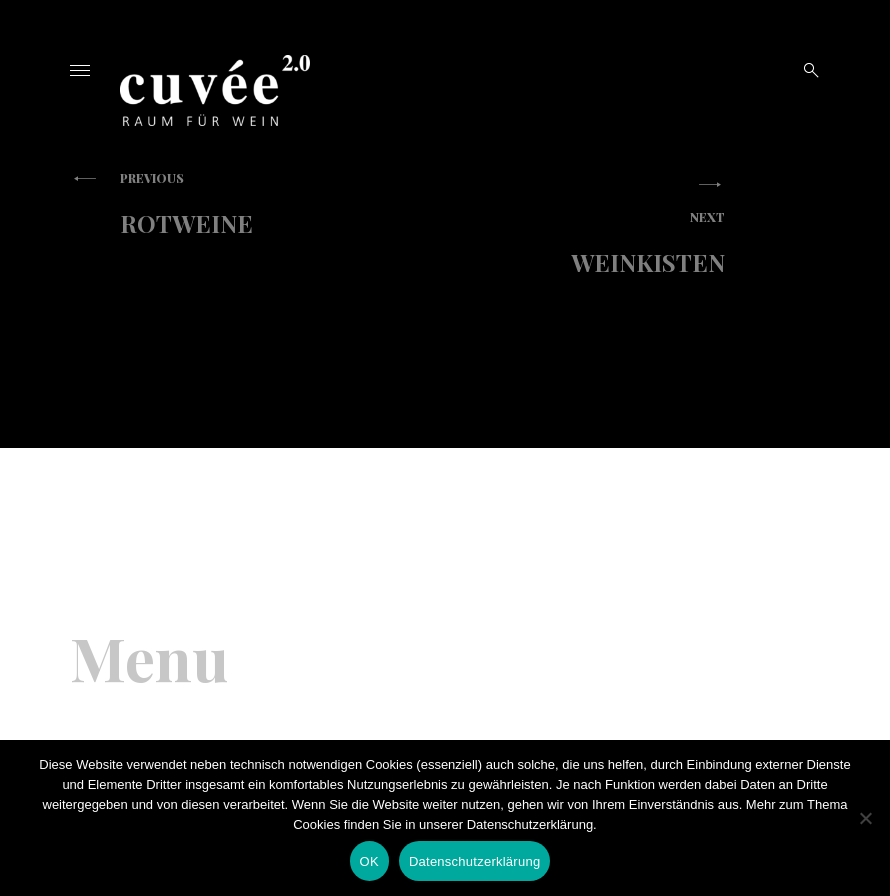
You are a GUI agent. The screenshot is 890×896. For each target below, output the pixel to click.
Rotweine (250, 204)
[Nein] (865, 818)
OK (369, 861)
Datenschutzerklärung (474, 861)
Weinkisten (595, 243)
